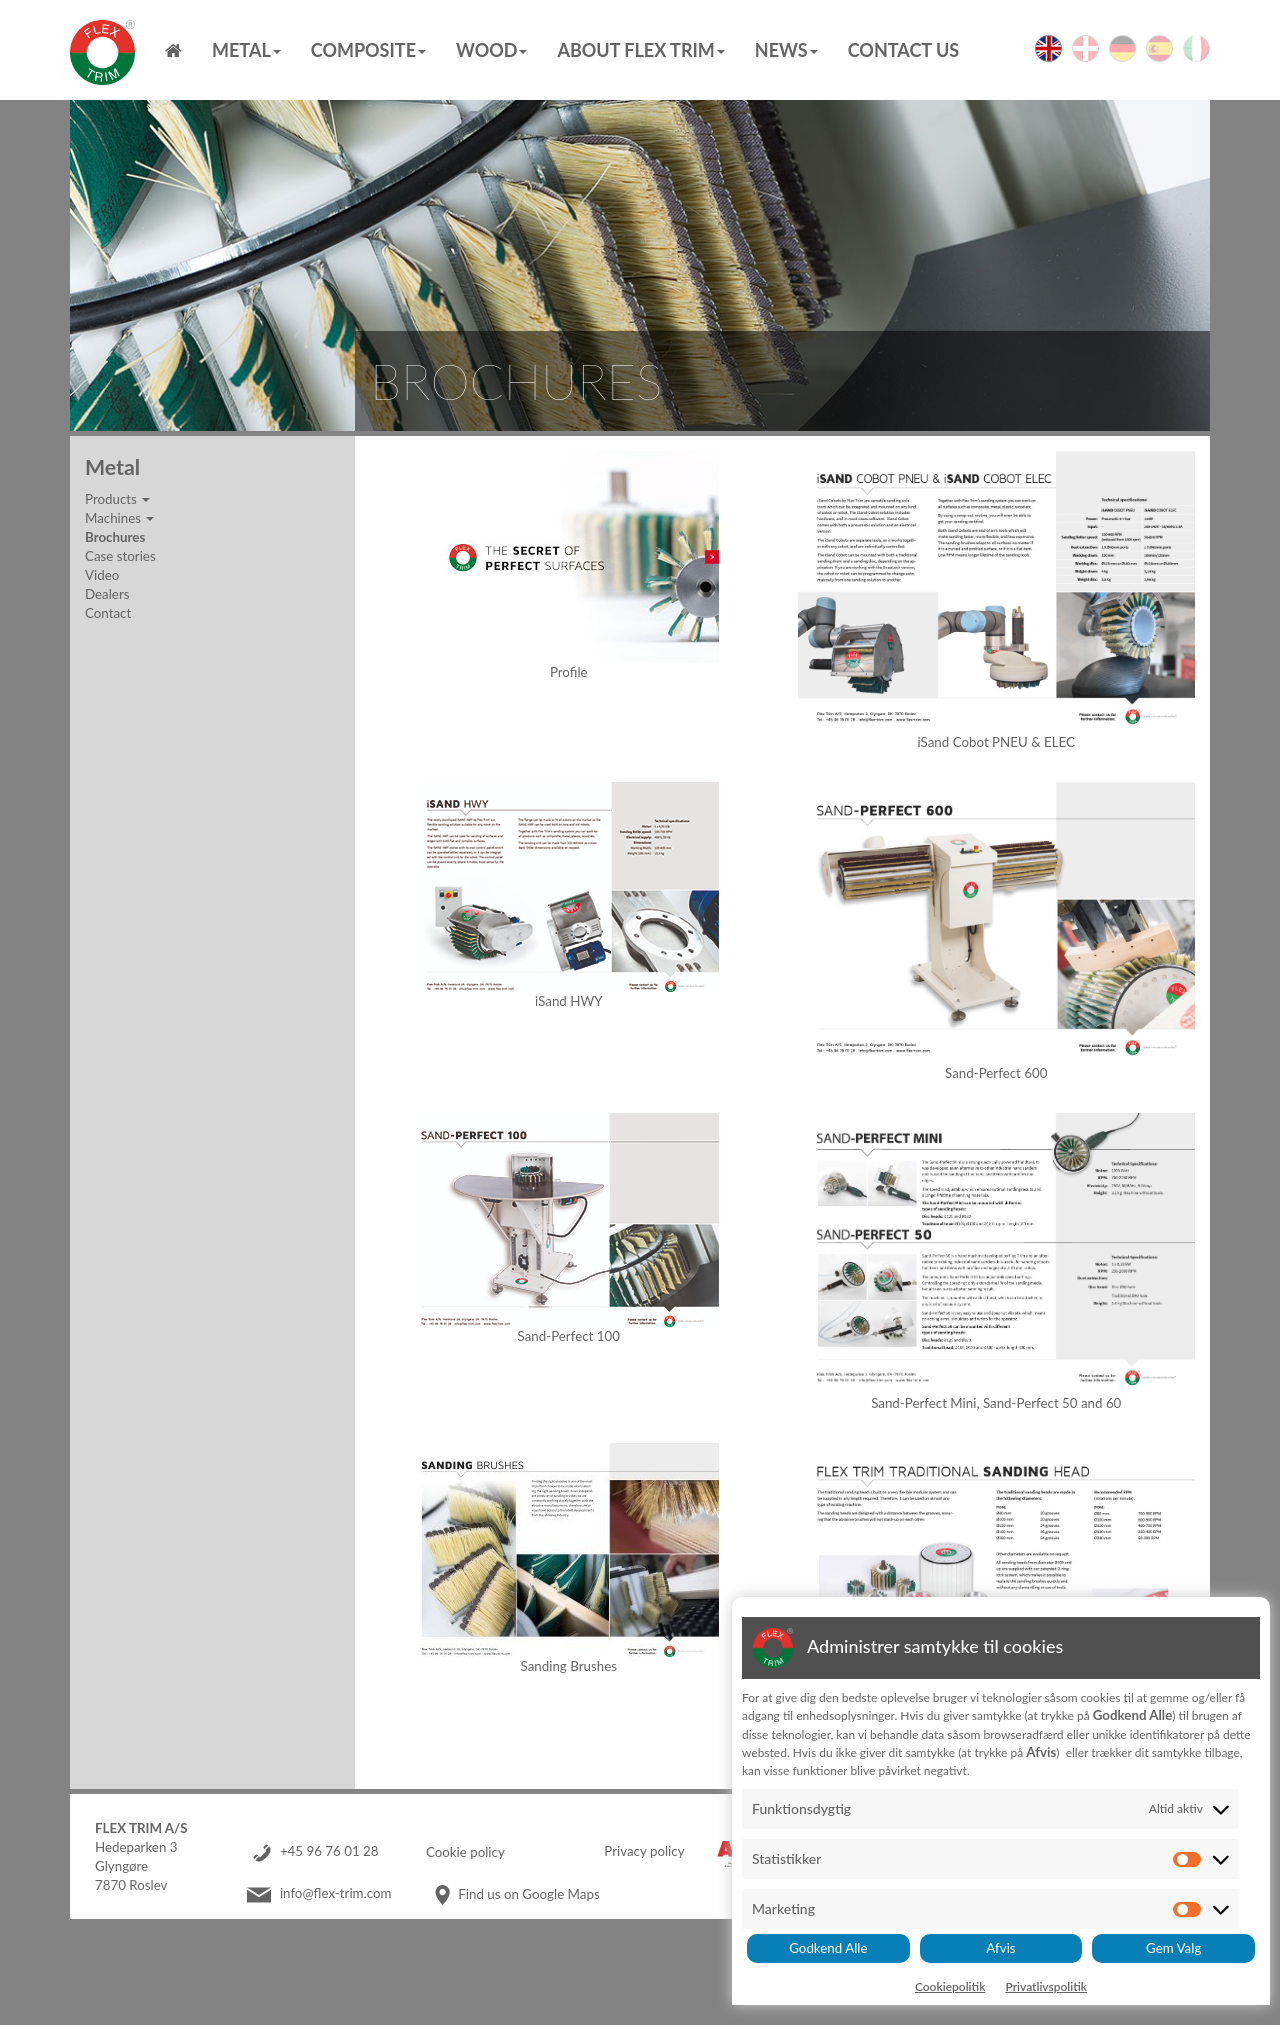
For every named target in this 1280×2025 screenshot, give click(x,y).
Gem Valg (1173, 1948)
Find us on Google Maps (528, 1894)
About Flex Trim (640, 50)
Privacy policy (644, 1852)
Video (102, 575)
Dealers (107, 594)
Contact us (903, 50)
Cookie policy (465, 1852)
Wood (491, 50)
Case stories (120, 556)
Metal (246, 50)
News (786, 50)
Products (117, 499)
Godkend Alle (828, 1948)
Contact (108, 613)
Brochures (115, 537)
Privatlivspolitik (1046, 1986)
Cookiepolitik (950, 1986)
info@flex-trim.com (336, 1894)
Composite (368, 50)
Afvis (1000, 1948)
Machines (119, 518)
